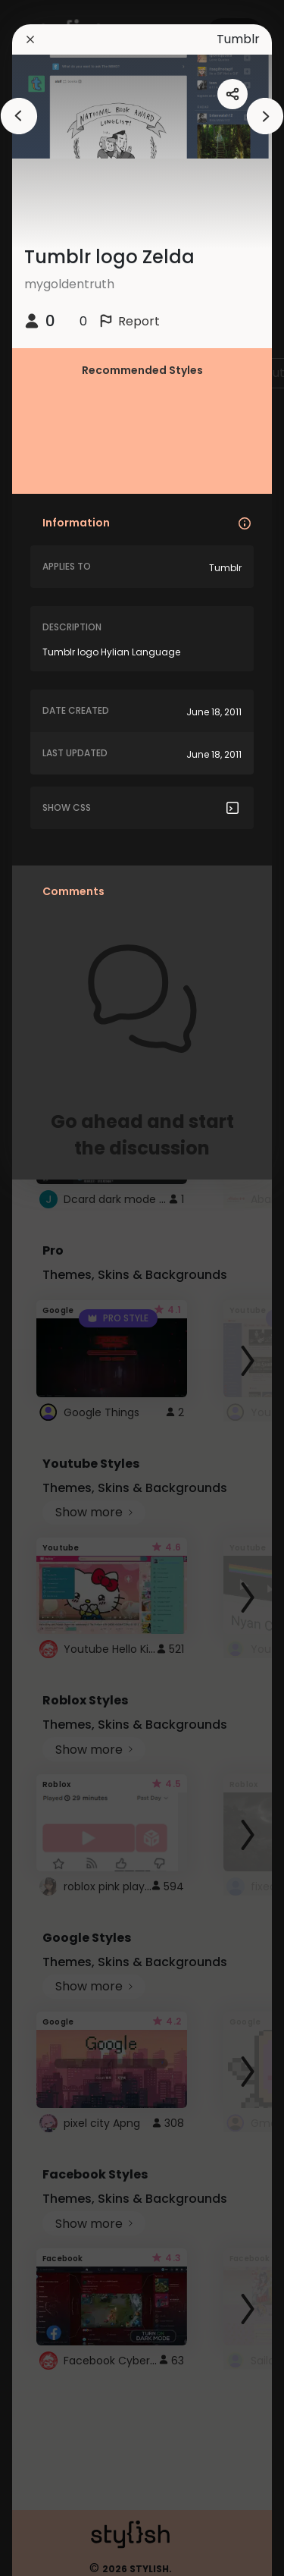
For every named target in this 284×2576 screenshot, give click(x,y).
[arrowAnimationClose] (19, 116)
